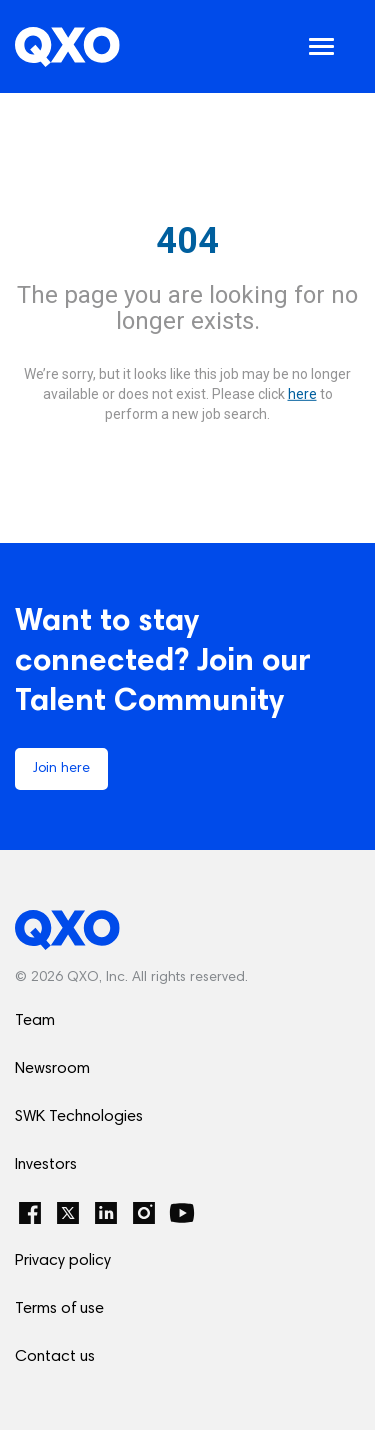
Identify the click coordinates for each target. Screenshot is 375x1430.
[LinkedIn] (106, 1213)
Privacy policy (63, 1261)
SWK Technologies (79, 1117)
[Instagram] (144, 1213)
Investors (46, 1165)
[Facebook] (30, 1213)
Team (35, 1021)
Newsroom (52, 1069)
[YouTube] (182, 1213)
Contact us (55, 1357)
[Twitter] (68, 1213)
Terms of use (59, 1309)
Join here (61, 769)
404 (187, 241)
